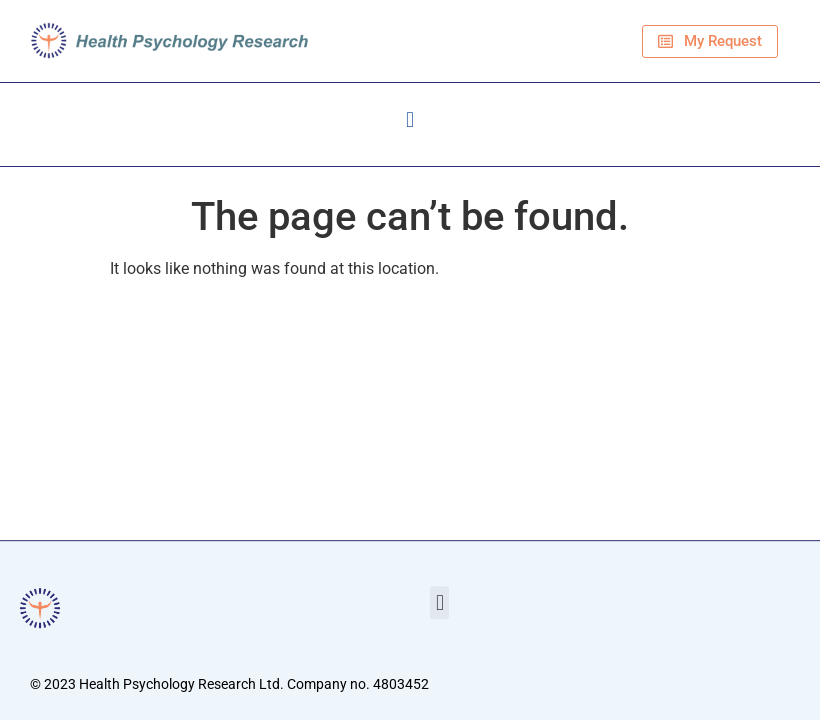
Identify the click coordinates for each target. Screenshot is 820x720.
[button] (409, 119)
